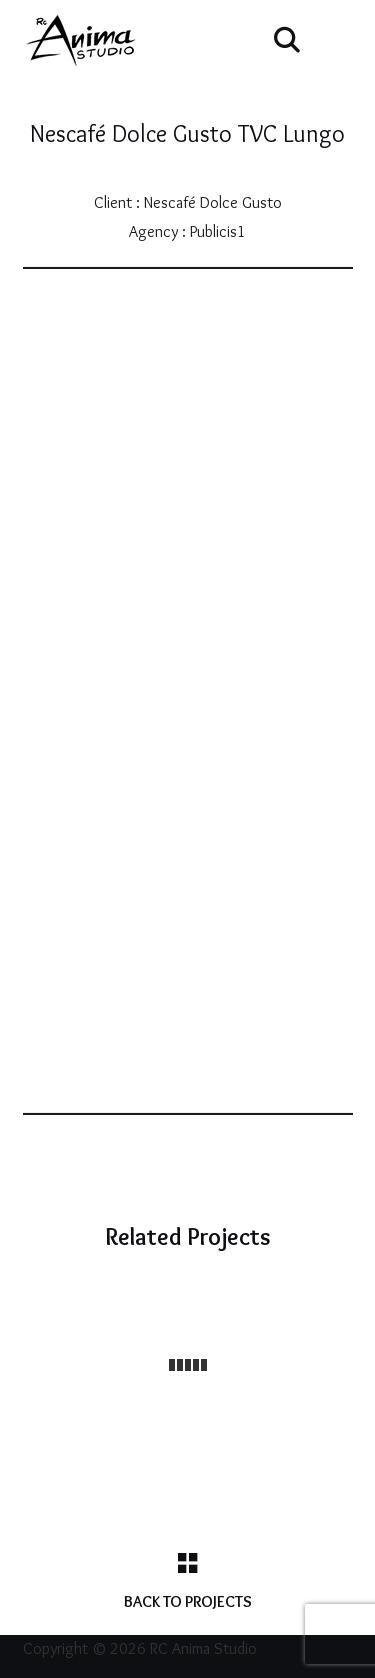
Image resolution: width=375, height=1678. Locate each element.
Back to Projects (188, 1601)
